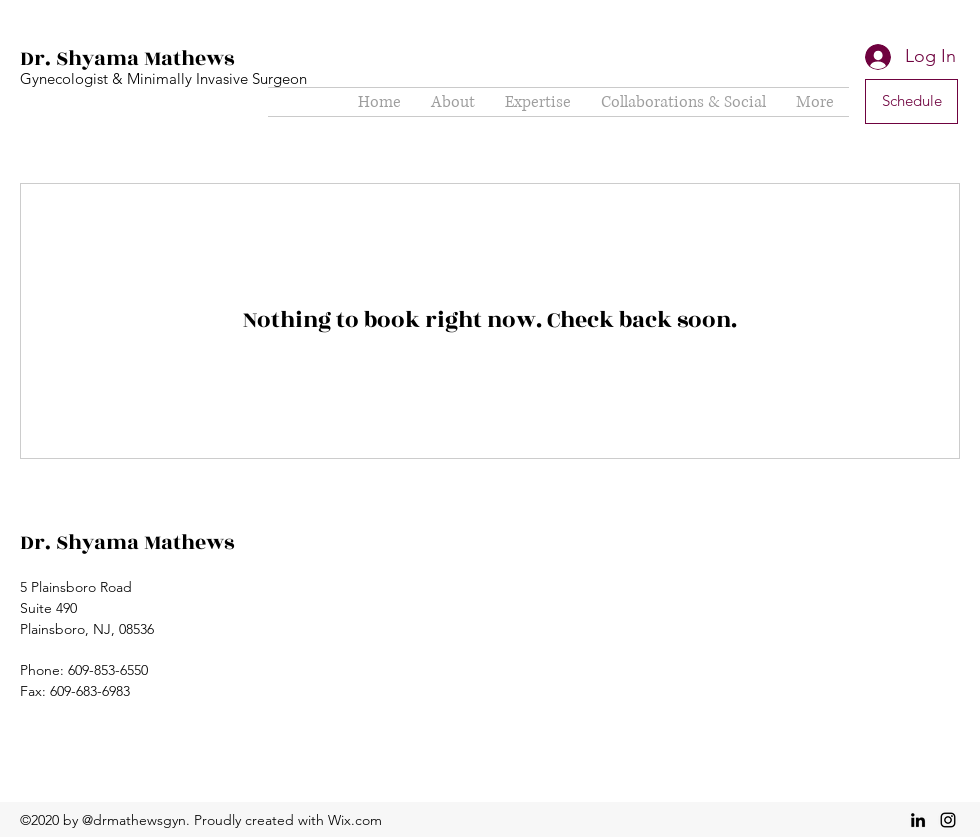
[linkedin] (918, 820)
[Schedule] (911, 101)
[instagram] (948, 820)
